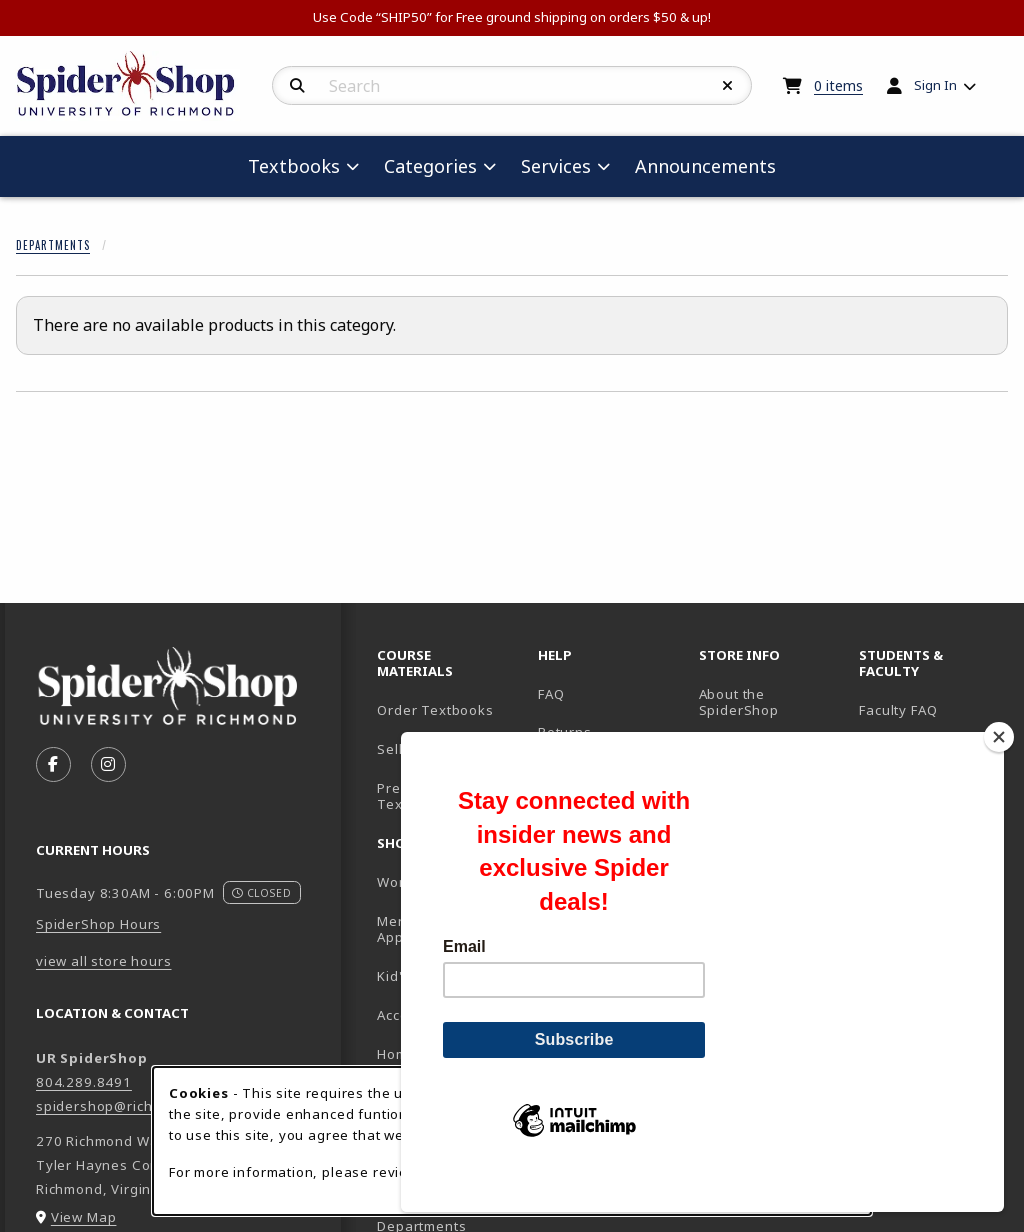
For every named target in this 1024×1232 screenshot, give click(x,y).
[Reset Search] (728, 86)
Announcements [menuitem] (705, 166)
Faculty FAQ (898, 710)
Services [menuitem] (556, 166)
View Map (84, 1217)
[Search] (297, 86)
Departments (53, 245)
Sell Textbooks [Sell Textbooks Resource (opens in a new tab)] (428, 749)
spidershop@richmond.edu (128, 1106)
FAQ (551, 694)
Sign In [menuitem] (935, 85)
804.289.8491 (84, 1082)
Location (728, 749)
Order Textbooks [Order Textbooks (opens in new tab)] (435, 710)
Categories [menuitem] (430, 166)
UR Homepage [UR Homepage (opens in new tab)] (907, 749)
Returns (565, 732)
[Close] (999, 771)
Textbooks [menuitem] (294, 166)
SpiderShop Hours (98, 924)
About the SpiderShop (739, 702)
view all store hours (104, 961)
